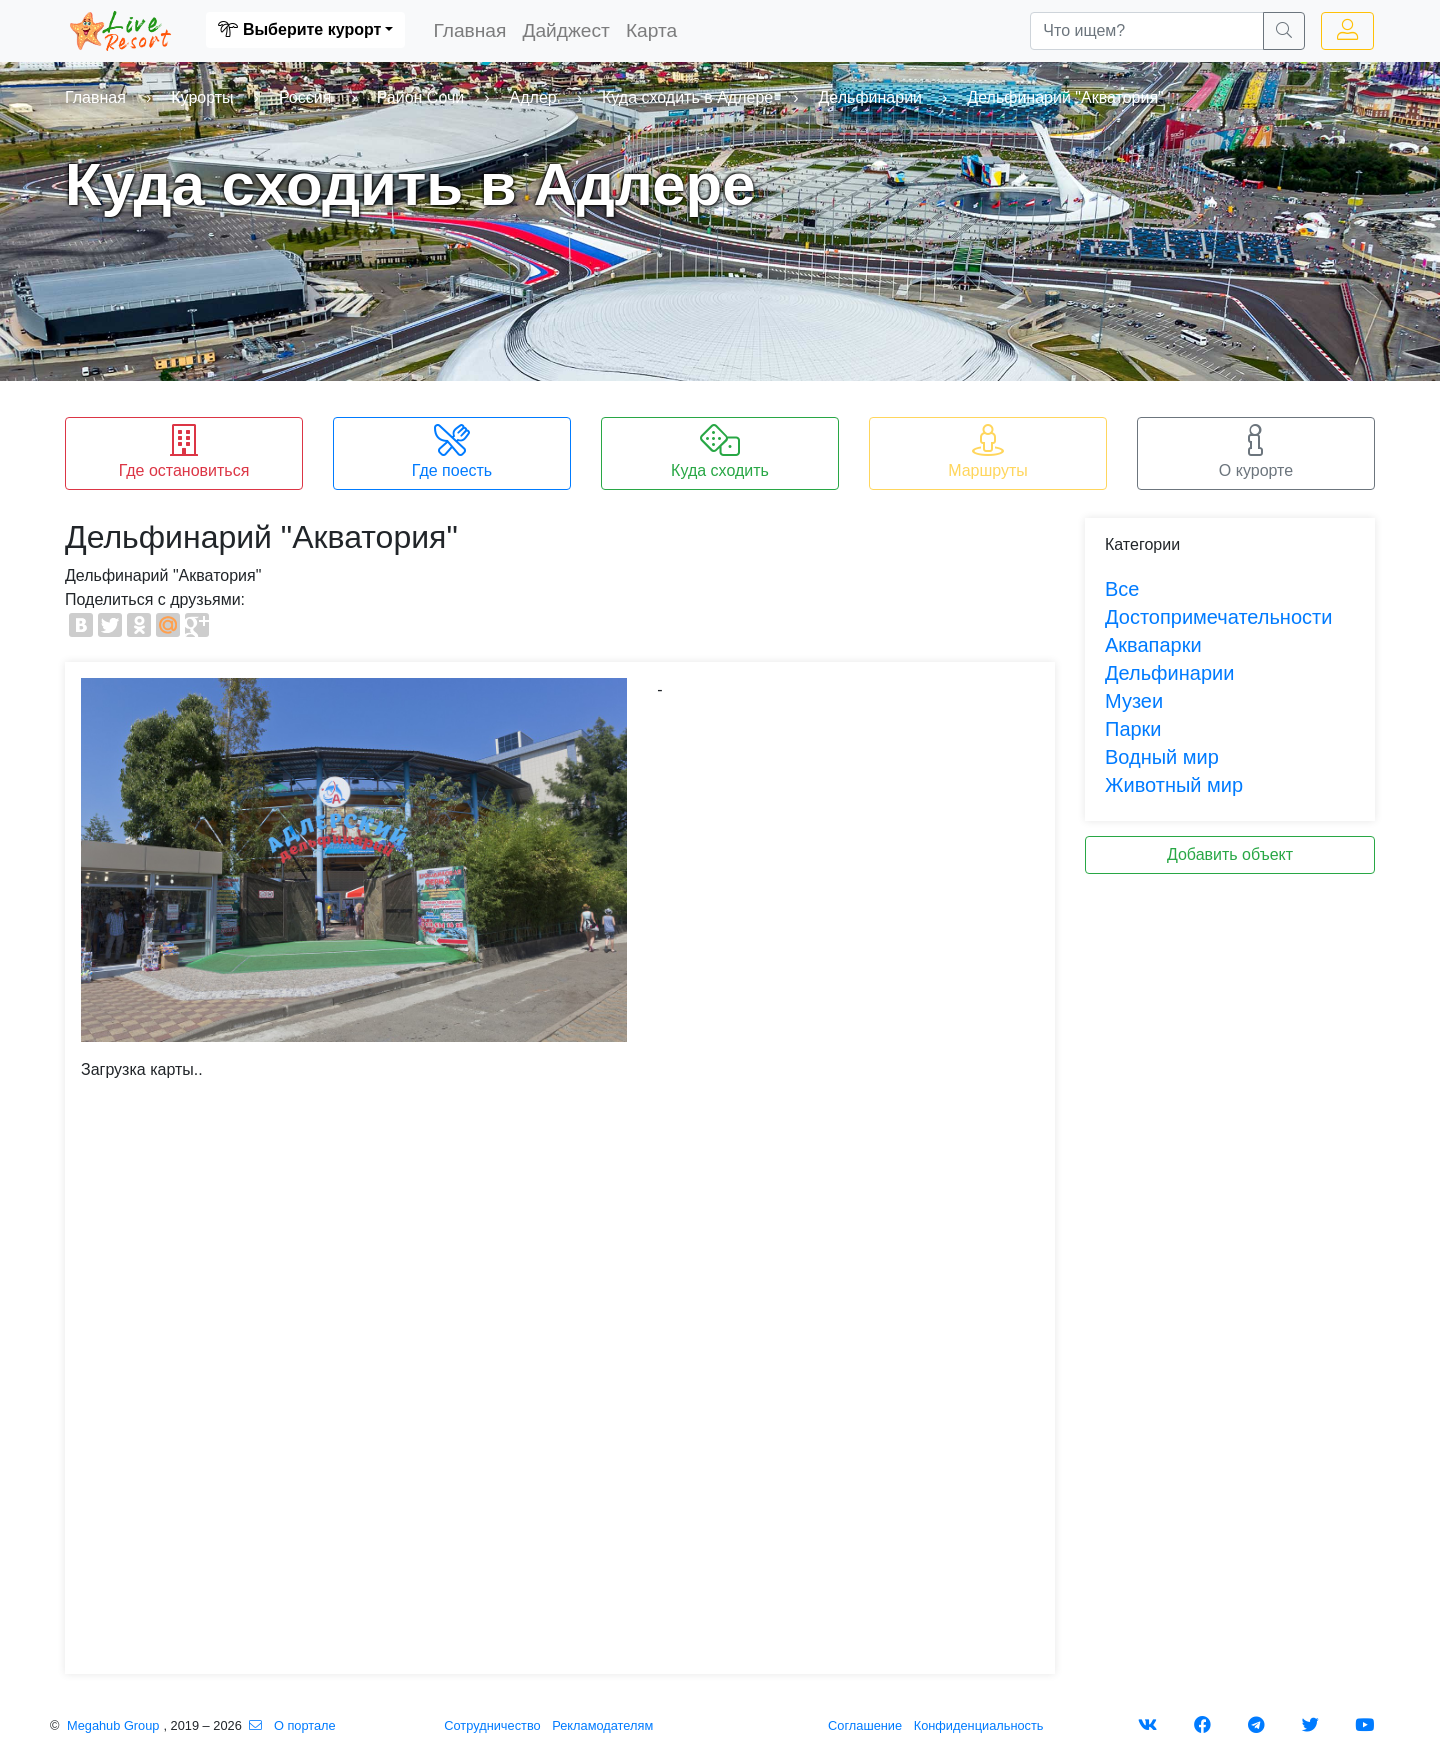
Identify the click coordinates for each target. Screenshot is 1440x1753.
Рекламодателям (602, 1725)
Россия (305, 97)
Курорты (202, 97)
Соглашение (865, 1725)
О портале (305, 1725)
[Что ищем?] (1147, 31)
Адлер (533, 97)
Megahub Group (113, 1725)
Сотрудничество (492, 1725)
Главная (473, 28)
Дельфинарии (870, 97)
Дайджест (569, 28)
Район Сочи (421, 97)
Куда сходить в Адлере (687, 97)
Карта (655, 28)
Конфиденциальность (979, 1725)
